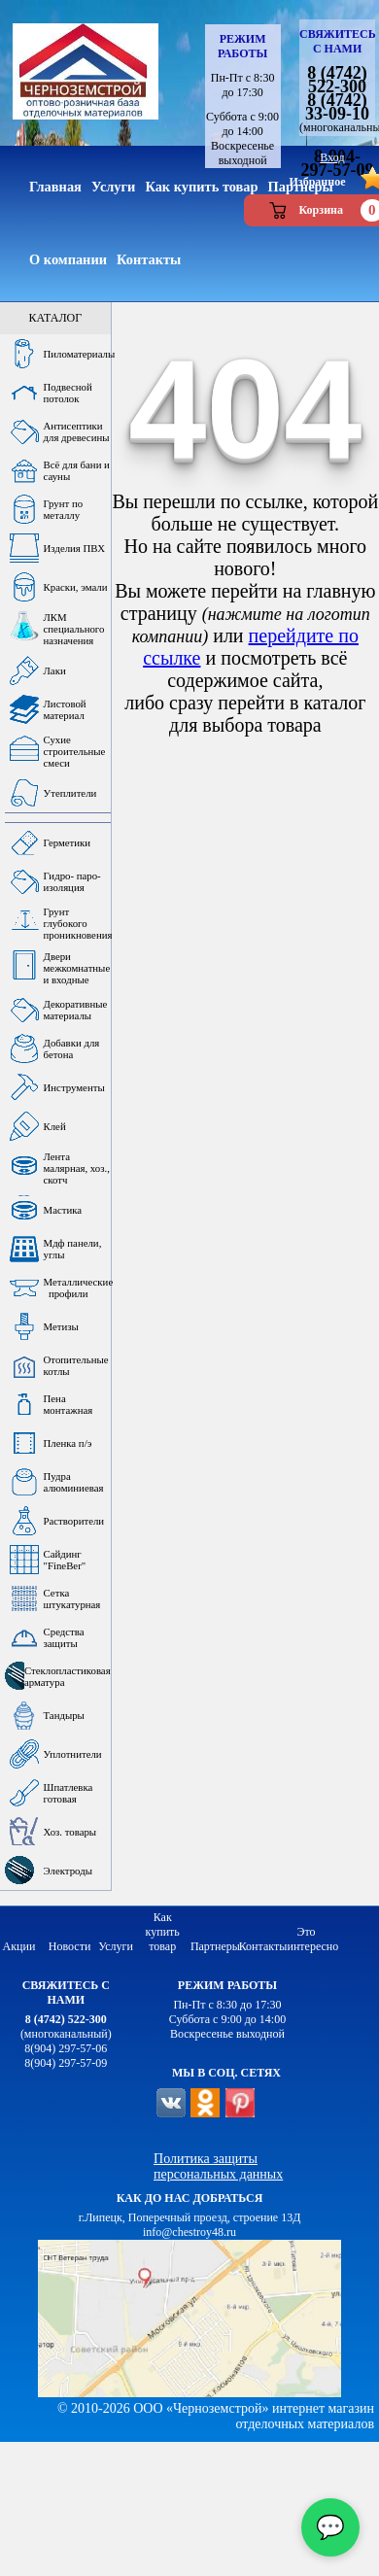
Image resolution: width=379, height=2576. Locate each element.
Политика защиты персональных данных (218, 2166)
